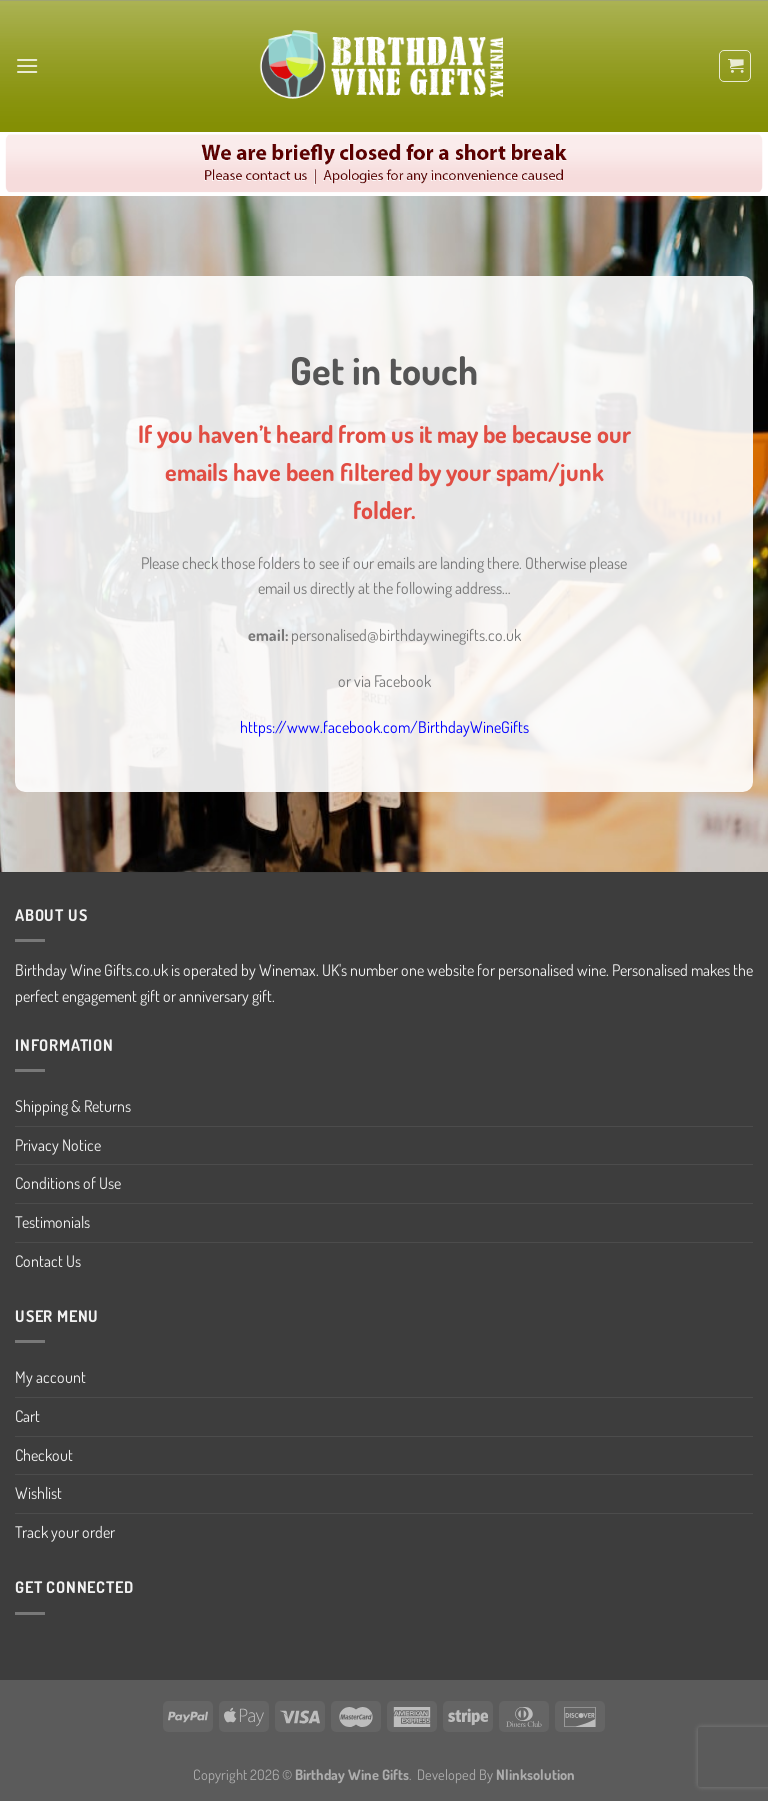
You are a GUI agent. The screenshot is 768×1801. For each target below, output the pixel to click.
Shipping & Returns (73, 1106)
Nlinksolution (535, 1774)
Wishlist (38, 1493)
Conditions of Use (68, 1183)
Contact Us (48, 1261)
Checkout (44, 1455)
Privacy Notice (58, 1145)
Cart (27, 1416)
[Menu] (27, 65)
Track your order (65, 1532)
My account (50, 1377)
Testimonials (52, 1222)
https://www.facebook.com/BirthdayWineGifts (384, 727)
